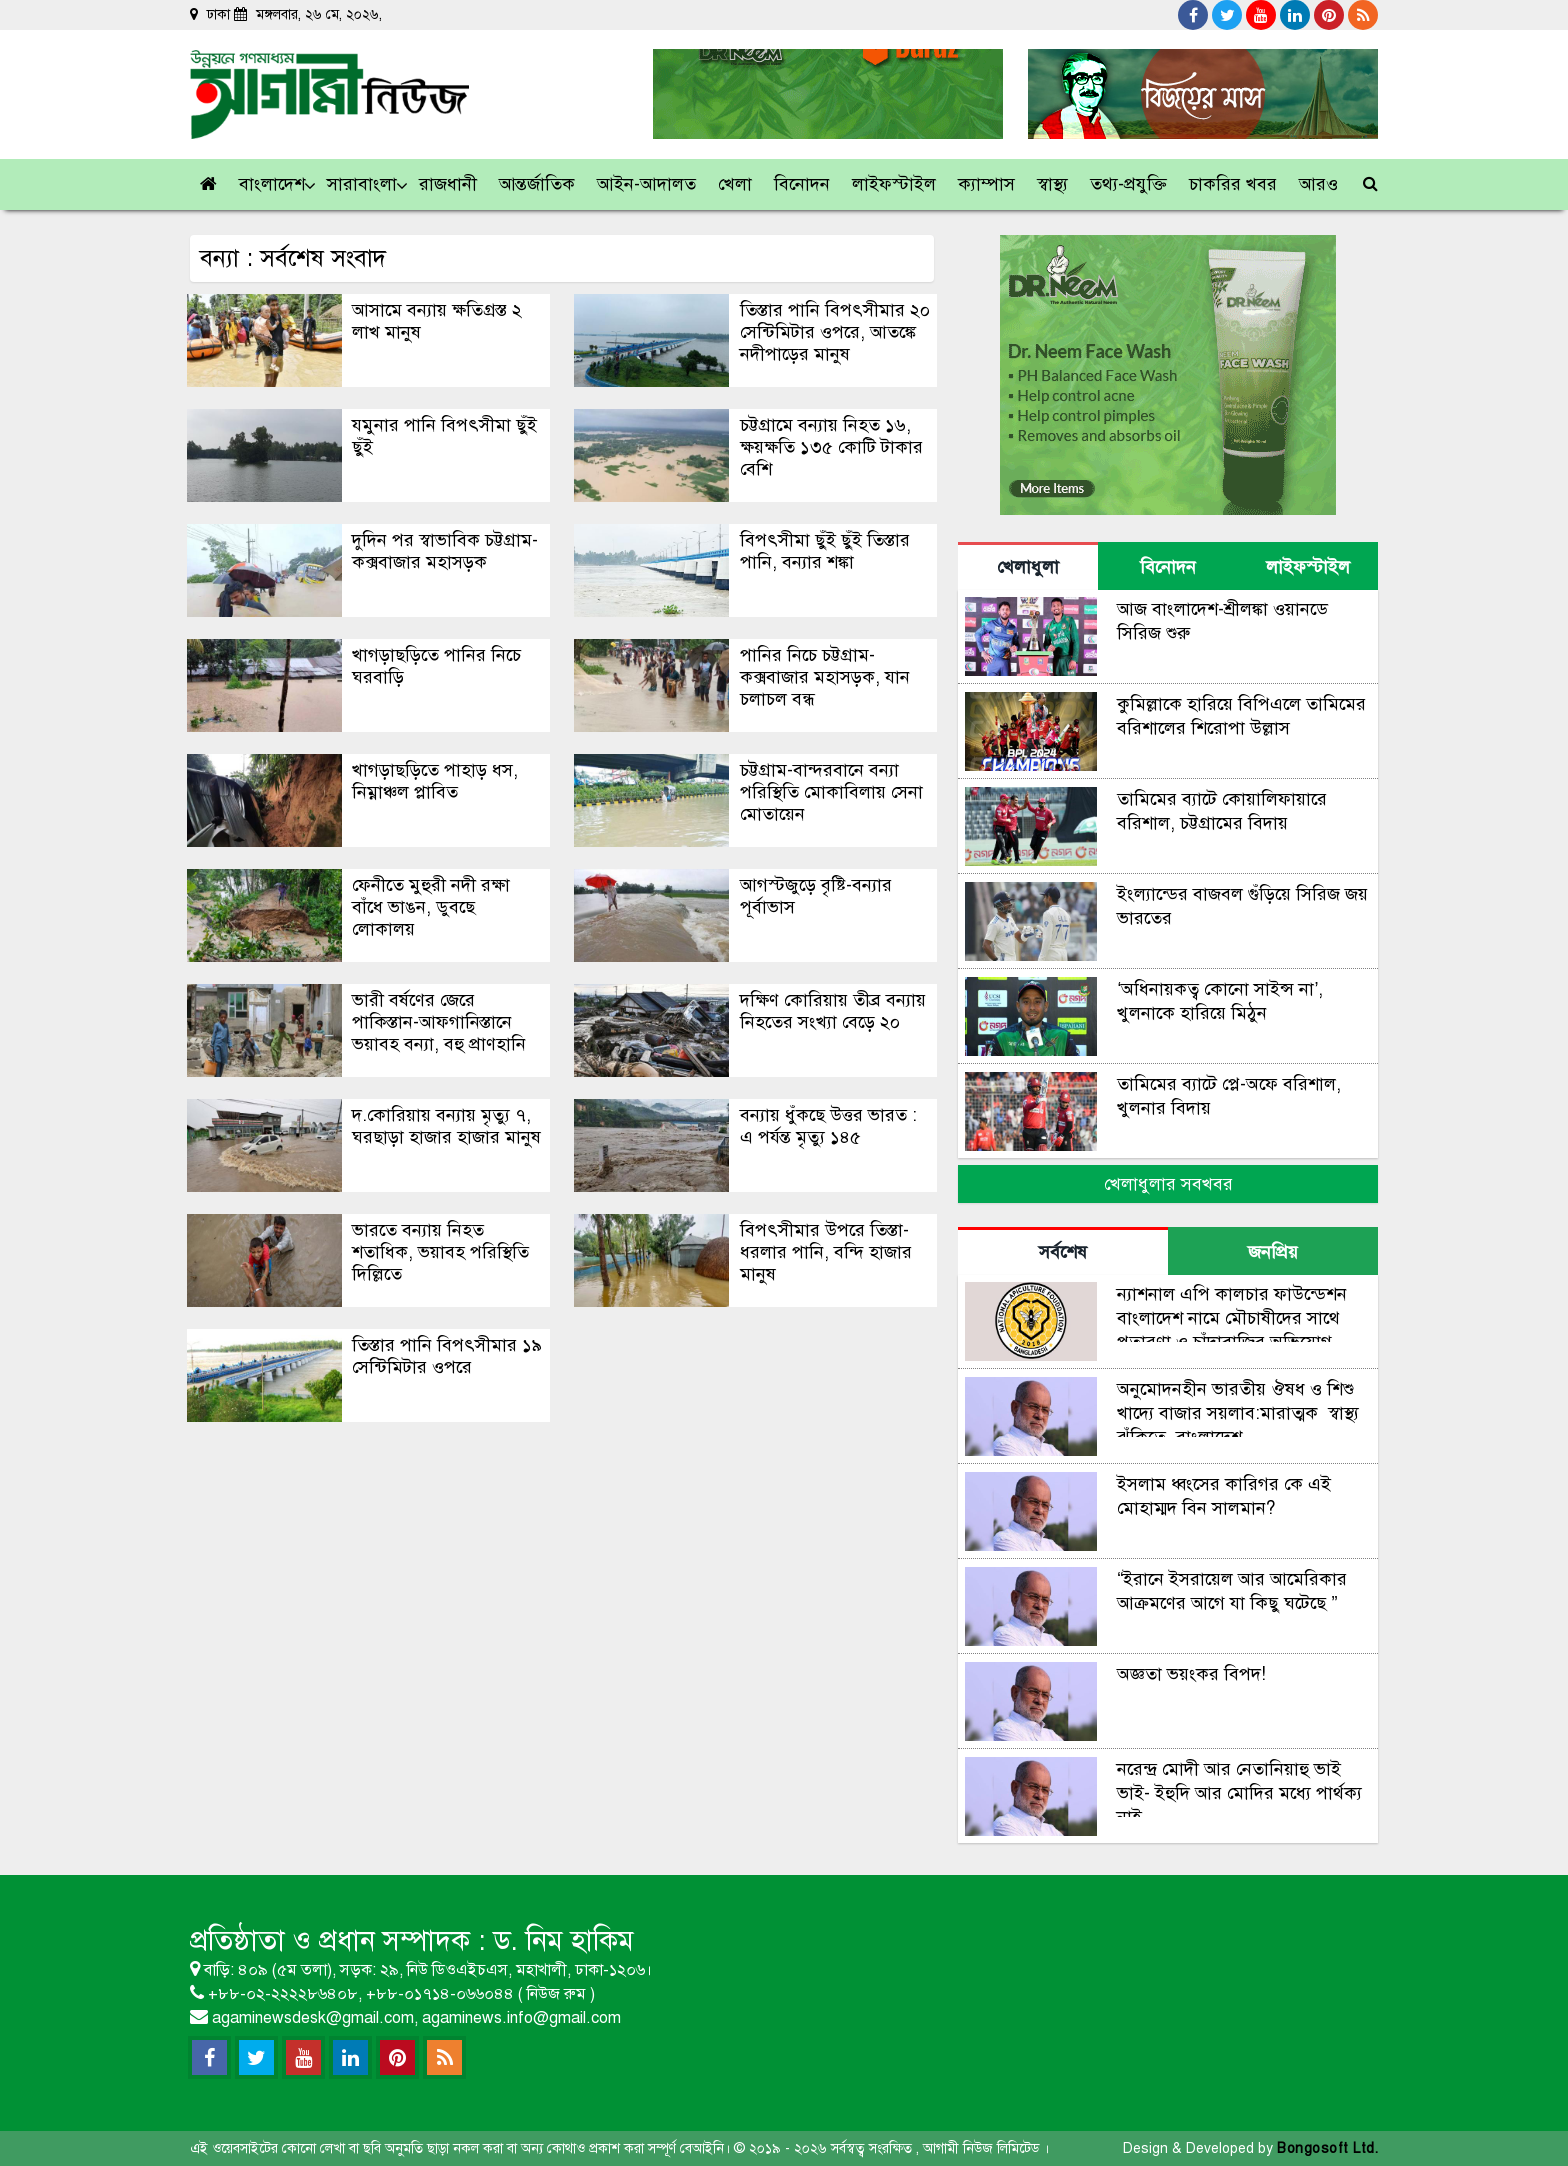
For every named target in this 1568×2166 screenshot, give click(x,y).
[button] (273, 184)
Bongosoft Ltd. (1327, 2148)
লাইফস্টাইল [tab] (1308, 567)
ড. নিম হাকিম (563, 1940)
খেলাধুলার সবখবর (1168, 1184)
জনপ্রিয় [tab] (1273, 1252)
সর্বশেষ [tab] (1063, 1252)
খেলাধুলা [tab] (1028, 567)
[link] (1319, 184)
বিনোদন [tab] (1168, 567)
